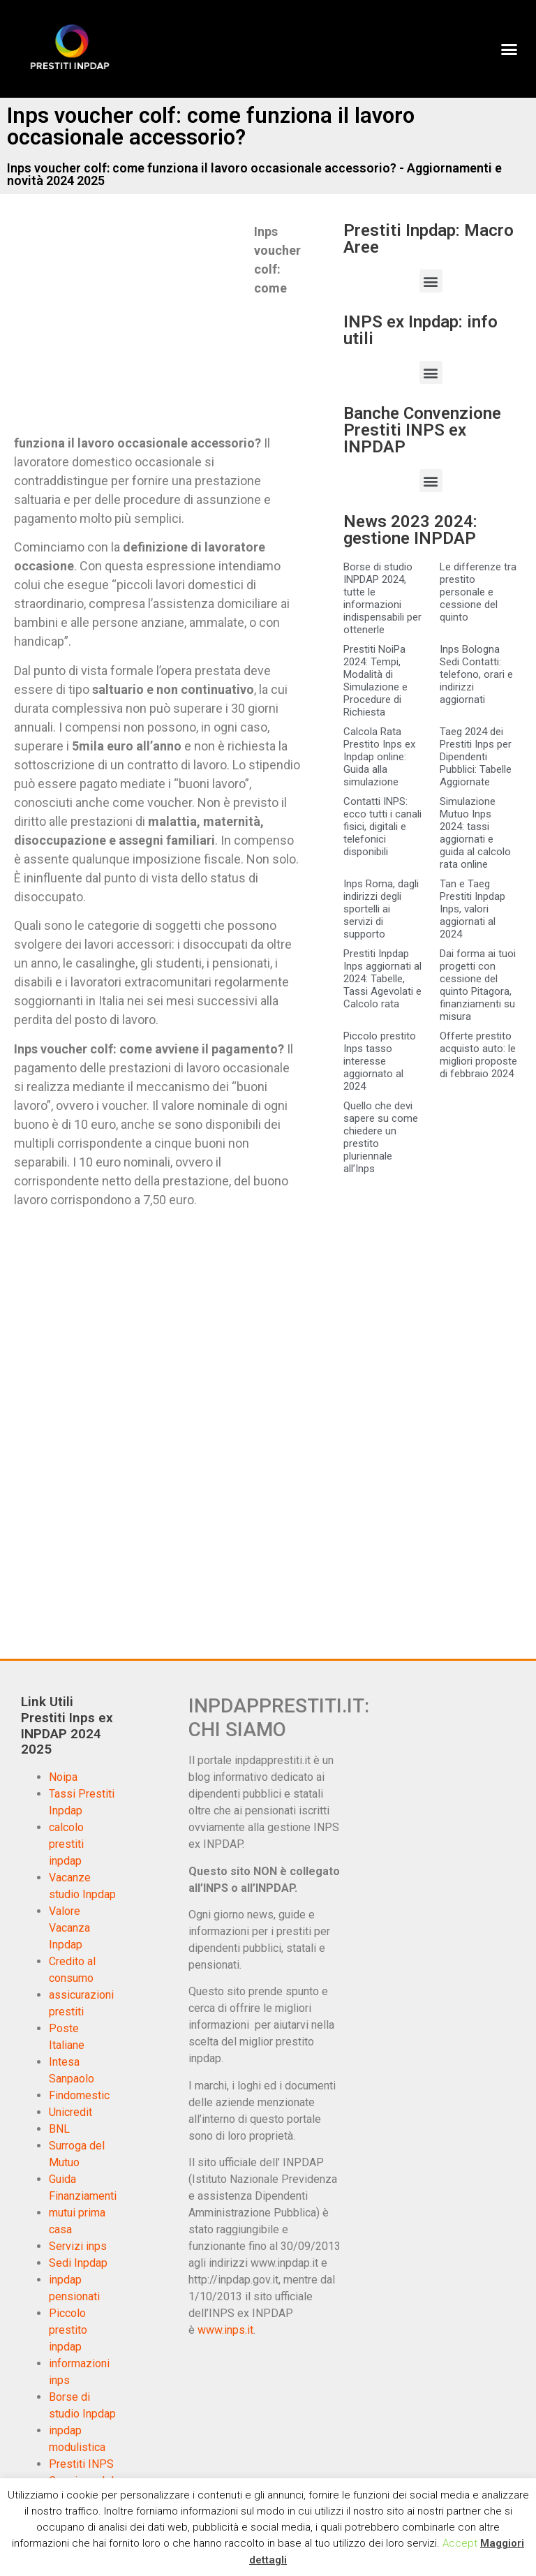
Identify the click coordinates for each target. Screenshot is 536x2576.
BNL (59, 2128)
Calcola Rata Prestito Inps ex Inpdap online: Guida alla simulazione (379, 756)
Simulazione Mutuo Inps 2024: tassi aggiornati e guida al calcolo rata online (475, 833)
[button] (509, 49)
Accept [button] (459, 2543)
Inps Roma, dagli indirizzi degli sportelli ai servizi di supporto (381, 909)
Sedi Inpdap (78, 2263)
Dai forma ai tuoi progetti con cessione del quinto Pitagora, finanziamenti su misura (478, 985)
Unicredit (70, 2112)
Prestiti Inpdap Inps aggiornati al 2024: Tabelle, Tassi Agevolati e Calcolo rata (382, 978)
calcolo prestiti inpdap (66, 1844)
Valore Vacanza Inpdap (69, 1927)
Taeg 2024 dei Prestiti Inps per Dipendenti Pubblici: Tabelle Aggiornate (476, 756)
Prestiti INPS (81, 2464)
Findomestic (79, 2095)
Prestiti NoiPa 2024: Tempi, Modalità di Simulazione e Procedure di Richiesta (375, 680)
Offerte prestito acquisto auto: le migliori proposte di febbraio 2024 (478, 1055)
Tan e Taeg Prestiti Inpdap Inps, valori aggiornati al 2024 (472, 909)
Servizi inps (78, 2246)
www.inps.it (225, 2330)
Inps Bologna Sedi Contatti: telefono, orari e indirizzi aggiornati (476, 674)
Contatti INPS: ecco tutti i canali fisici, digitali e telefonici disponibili (382, 826)
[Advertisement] (131, 325)
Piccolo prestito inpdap (68, 2330)
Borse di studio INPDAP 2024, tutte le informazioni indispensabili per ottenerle (382, 598)
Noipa (63, 1777)
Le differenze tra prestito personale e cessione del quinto (478, 592)
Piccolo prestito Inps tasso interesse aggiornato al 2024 (379, 1061)
